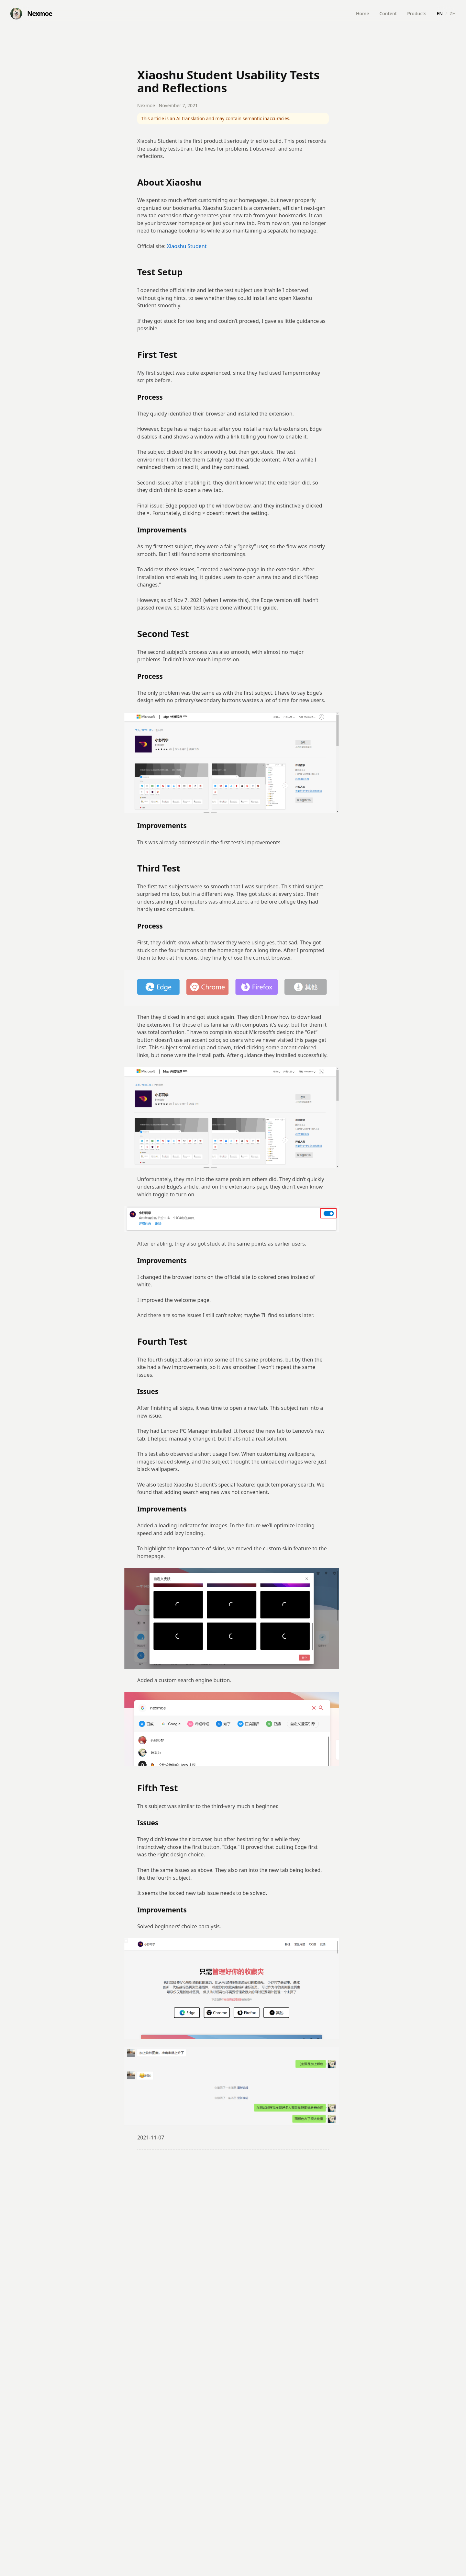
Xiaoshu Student (187, 246)
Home (362, 13)
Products (416, 13)
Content (388, 13)
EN (440, 13)
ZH (452, 13)
